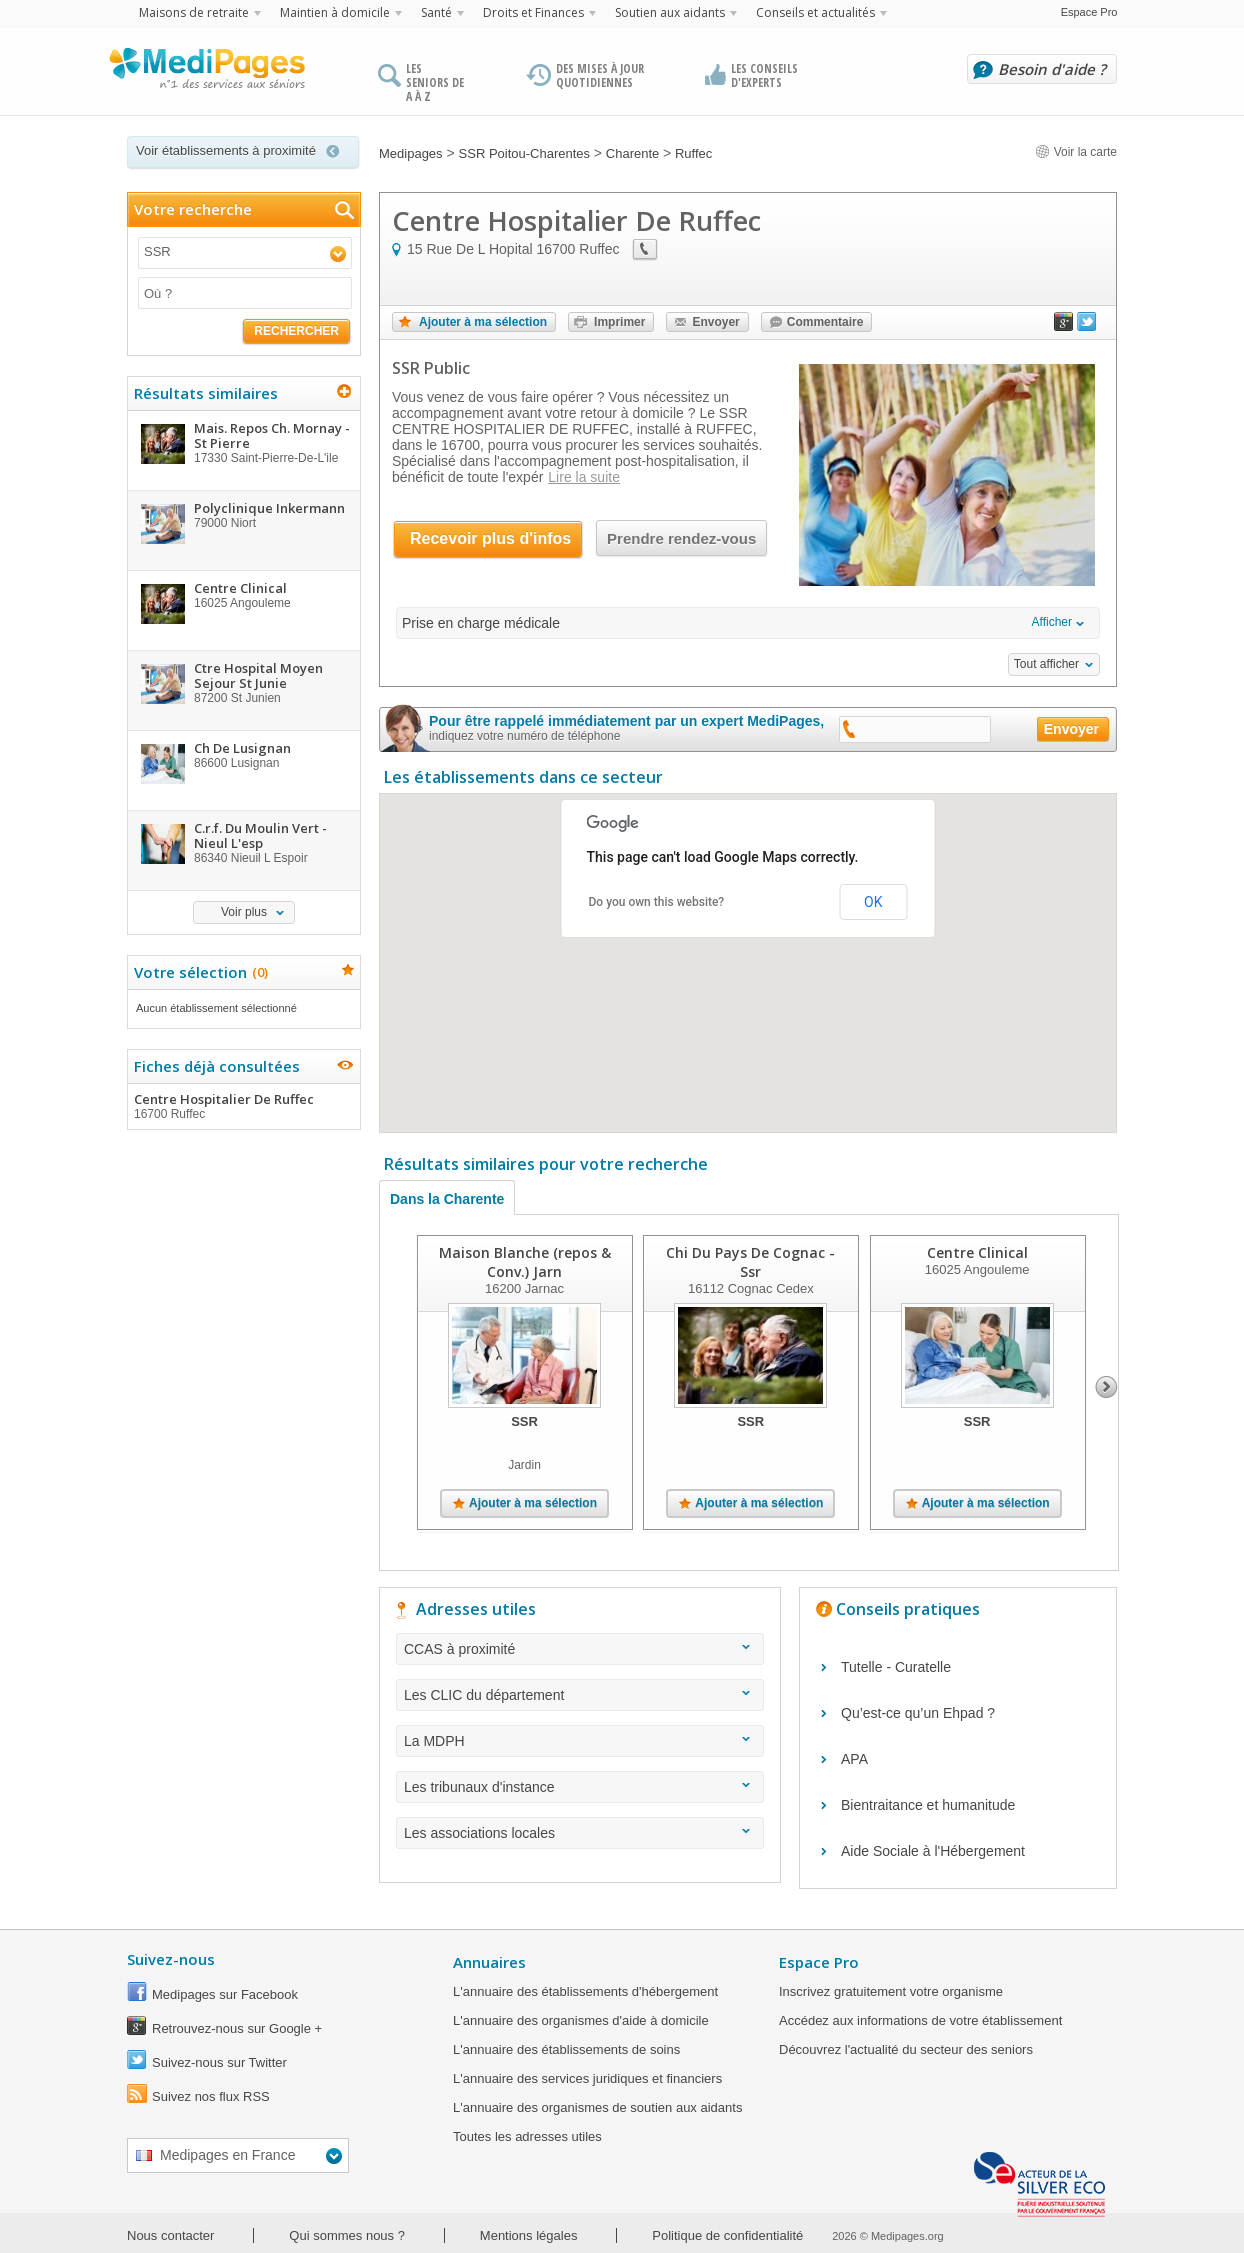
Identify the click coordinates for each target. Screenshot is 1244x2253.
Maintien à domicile (335, 12)
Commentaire (825, 322)
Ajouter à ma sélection (483, 322)
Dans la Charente (447, 1199)
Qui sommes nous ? (347, 2235)
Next (1106, 1387)
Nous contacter (170, 2235)
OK (873, 902)
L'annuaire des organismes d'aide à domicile (581, 2020)
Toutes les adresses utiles (527, 2136)
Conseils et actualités (815, 12)
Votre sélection (198, 972)
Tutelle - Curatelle (896, 1667)
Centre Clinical (977, 1252)
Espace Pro (1089, 12)
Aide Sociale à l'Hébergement (933, 1851)
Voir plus (244, 912)
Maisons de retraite (194, 12)
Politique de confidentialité (727, 2235)
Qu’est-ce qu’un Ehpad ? (918, 1713)
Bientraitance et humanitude (928, 1805)
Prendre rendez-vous (681, 538)
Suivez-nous (171, 1959)
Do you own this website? (657, 902)
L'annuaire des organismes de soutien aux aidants (597, 2107)
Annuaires (489, 1962)
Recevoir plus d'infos (490, 538)
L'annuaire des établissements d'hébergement (585, 1991)
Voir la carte (1076, 152)
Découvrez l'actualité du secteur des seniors (906, 2049)
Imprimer (619, 322)
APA (854, 1759)
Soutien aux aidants (670, 12)
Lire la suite (584, 477)
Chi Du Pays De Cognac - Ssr (750, 1262)
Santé (436, 12)
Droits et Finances (533, 12)
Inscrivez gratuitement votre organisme (891, 1991)
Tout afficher (1046, 664)
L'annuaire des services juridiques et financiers (587, 2078)
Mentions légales (529, 2235)
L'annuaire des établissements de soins (566, 2049)
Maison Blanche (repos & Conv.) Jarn (525, 1262)
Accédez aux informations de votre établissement (920, 2020)
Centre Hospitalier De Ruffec (243, 1106)
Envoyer (715, 322)
